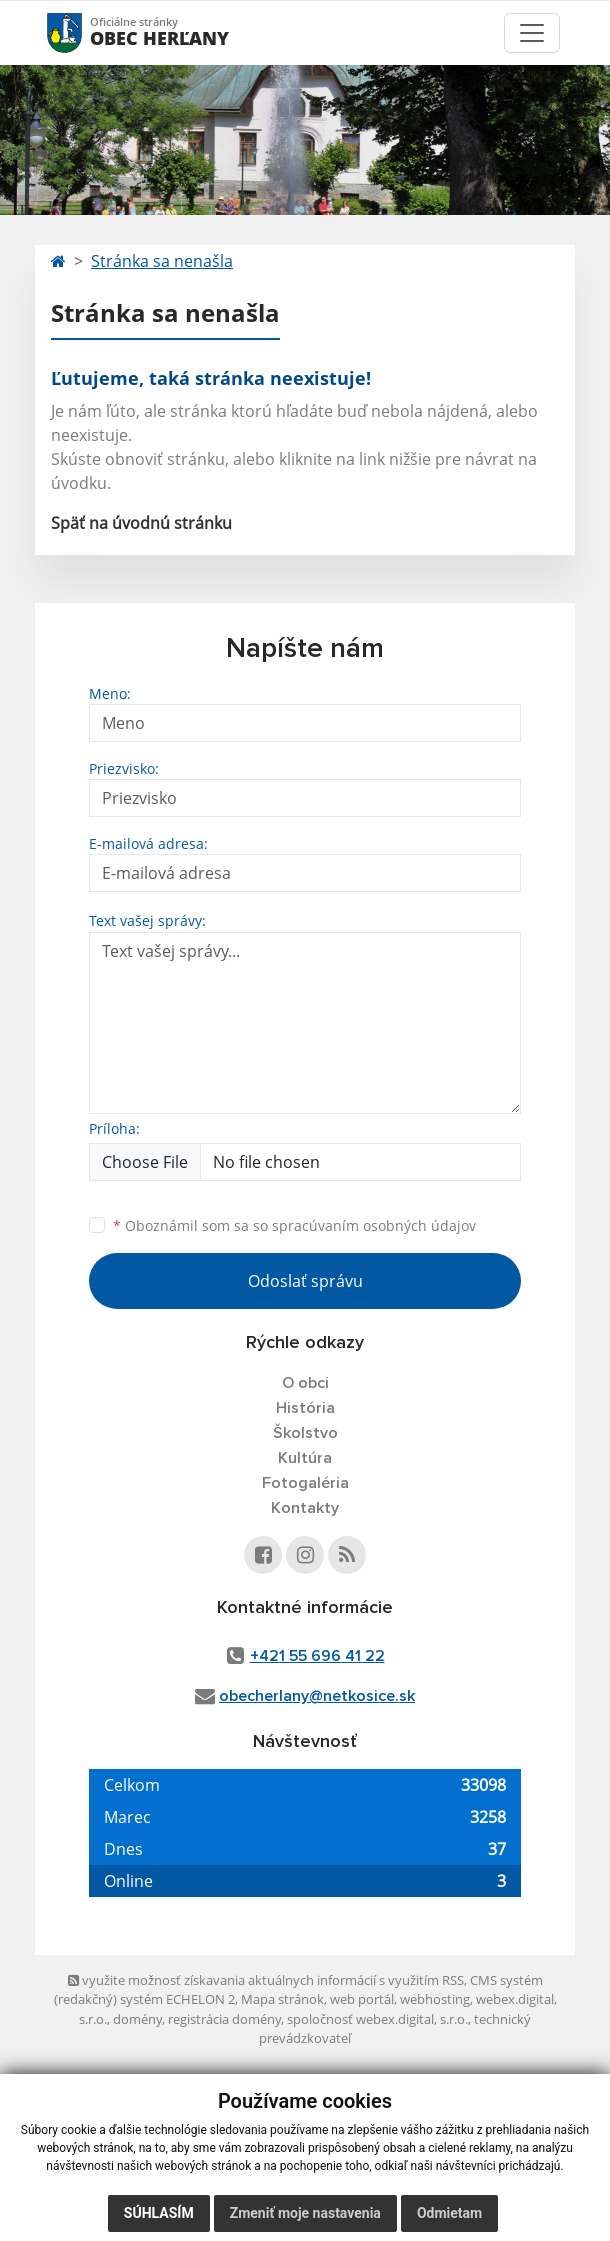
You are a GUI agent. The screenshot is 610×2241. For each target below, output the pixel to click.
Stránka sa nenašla (162, 261)
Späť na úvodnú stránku (141, 523)
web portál (362, 1999)
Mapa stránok (282, 1999)
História (305, 1408)
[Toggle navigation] (532, 33)
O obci (305, 1383)
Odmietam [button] (449, 2213)
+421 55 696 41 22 (317, 1656)
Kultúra (305, 1458)
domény (137, 2019)
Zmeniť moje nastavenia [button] (305, 2213)
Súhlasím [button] (159, 2213)
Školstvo (305, 1433)
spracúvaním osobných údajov (374, 1225)
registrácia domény (224, 2019)
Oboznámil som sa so (294, 1225)
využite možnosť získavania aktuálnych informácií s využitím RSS (266, 1980)
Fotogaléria (305, 1483)
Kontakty (305, 1508)
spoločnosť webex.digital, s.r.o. (377, 2019)
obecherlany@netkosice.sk (317, 1696)
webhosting (435, 1999)
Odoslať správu (305, 1281)
